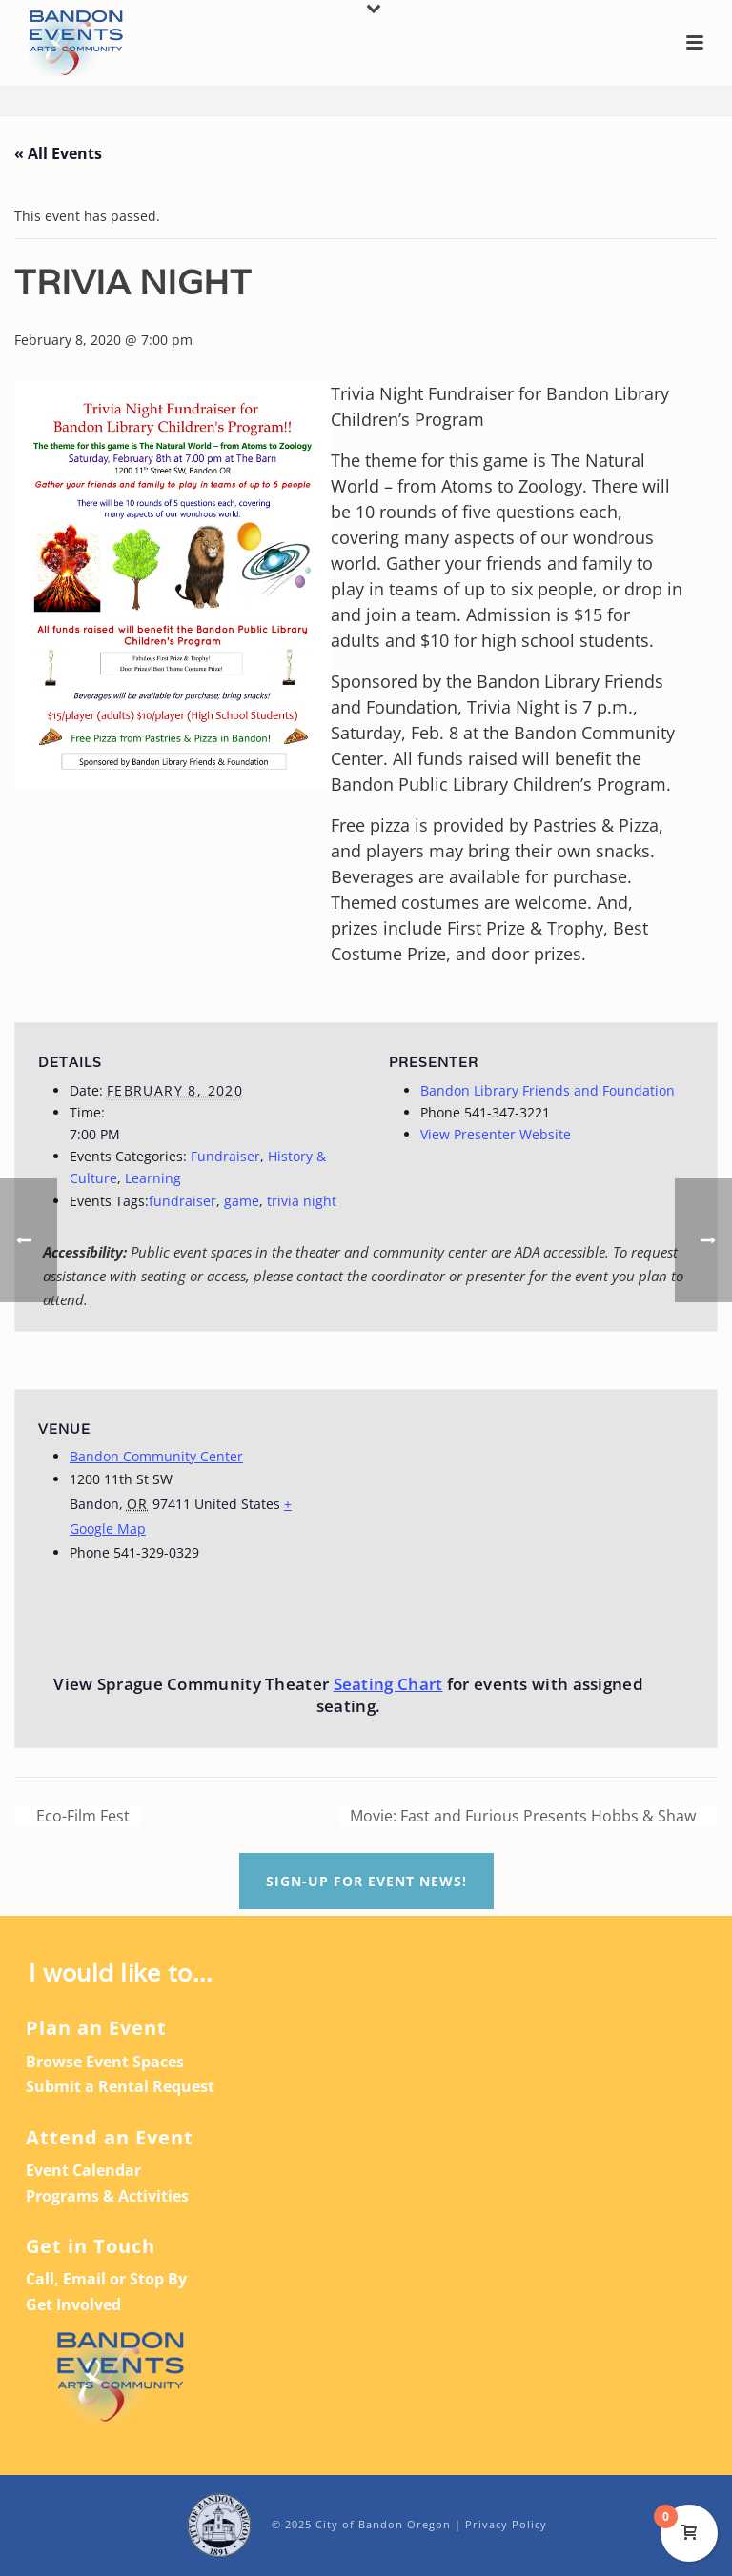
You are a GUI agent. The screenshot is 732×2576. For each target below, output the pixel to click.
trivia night (301, 1201)
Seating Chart (388, 1684)
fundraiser (182, 1201)
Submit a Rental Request (120, 2086)
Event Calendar (83, 2170)
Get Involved (73, 2304)
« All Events (58, 153)
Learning (153, 1178)
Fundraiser (225, 1156)
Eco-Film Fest (81, 1815)
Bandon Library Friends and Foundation (547, 1090)
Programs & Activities (107, 2195)
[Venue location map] (527, 1520)
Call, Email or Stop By (106, 2278)
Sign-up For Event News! (366, 1881)
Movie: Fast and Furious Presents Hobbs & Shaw (525, 1815)
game (241, 1201)
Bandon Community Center (156, 1456)
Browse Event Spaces (105, 2061)
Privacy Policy (506, 2524)
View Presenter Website (495, 1134)
